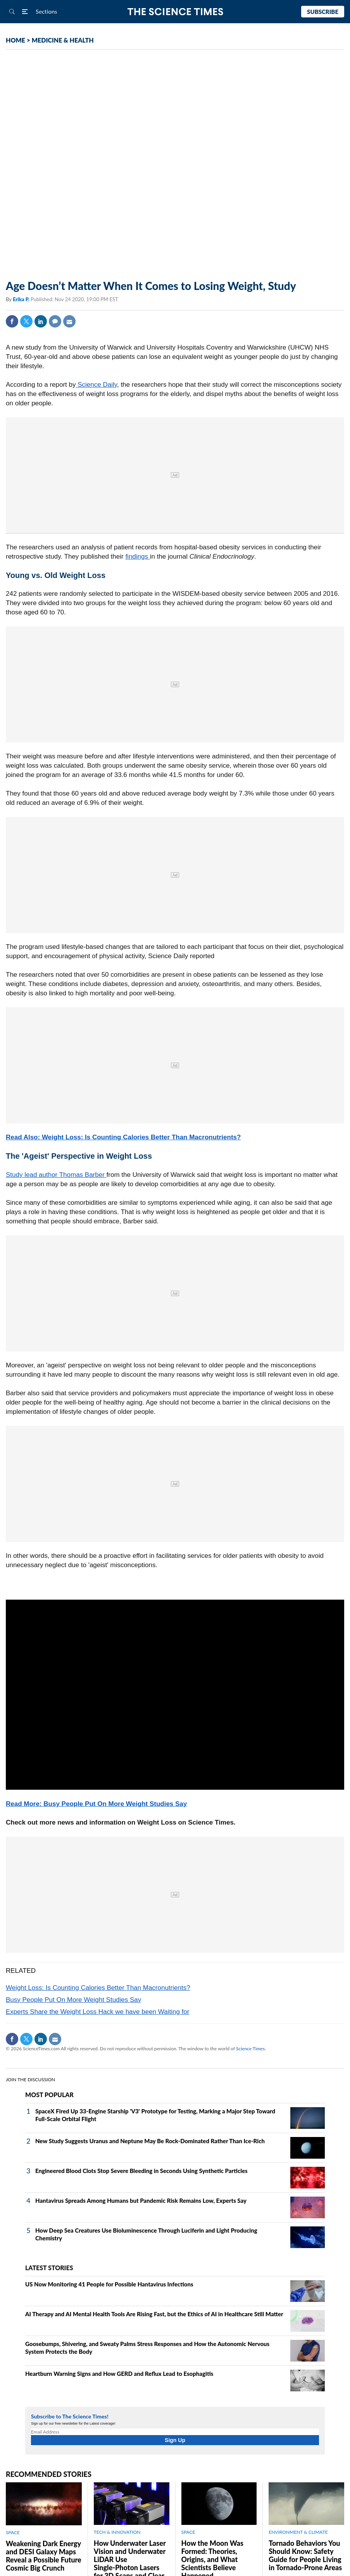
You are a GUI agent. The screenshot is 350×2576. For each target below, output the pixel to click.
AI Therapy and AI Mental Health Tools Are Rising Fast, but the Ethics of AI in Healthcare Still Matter (154, 2313)
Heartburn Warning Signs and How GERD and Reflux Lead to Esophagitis (119, 2373)
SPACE (13, 2532)
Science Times (250, 2048)
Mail (69, 321)
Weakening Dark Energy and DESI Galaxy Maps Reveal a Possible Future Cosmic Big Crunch (43, 2555)
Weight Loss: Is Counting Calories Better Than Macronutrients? (98, 1987)
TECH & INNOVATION (117, 2532)
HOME (15, 40)
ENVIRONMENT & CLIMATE (298, 2532)
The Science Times (175, 11)
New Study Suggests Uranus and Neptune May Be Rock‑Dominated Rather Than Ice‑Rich (150, 2140)
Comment (55, 321)
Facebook (12, 321)
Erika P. (22, 299)
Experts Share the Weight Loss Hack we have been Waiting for (97, 2011)
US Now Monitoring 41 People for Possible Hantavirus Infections (109, 2284)
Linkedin (40, 321)
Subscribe (322, 11)
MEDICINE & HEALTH (63, 40)
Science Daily (96, 384)
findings (137, 556)
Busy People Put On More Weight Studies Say (73, 1999)
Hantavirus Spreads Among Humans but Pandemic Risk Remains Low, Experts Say (141, 2200)
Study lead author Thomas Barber (56, 1174)
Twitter (26, 321)
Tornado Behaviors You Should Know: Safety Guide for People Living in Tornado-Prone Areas (305, 2555)
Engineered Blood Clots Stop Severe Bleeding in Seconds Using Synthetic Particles (141, 2170)
